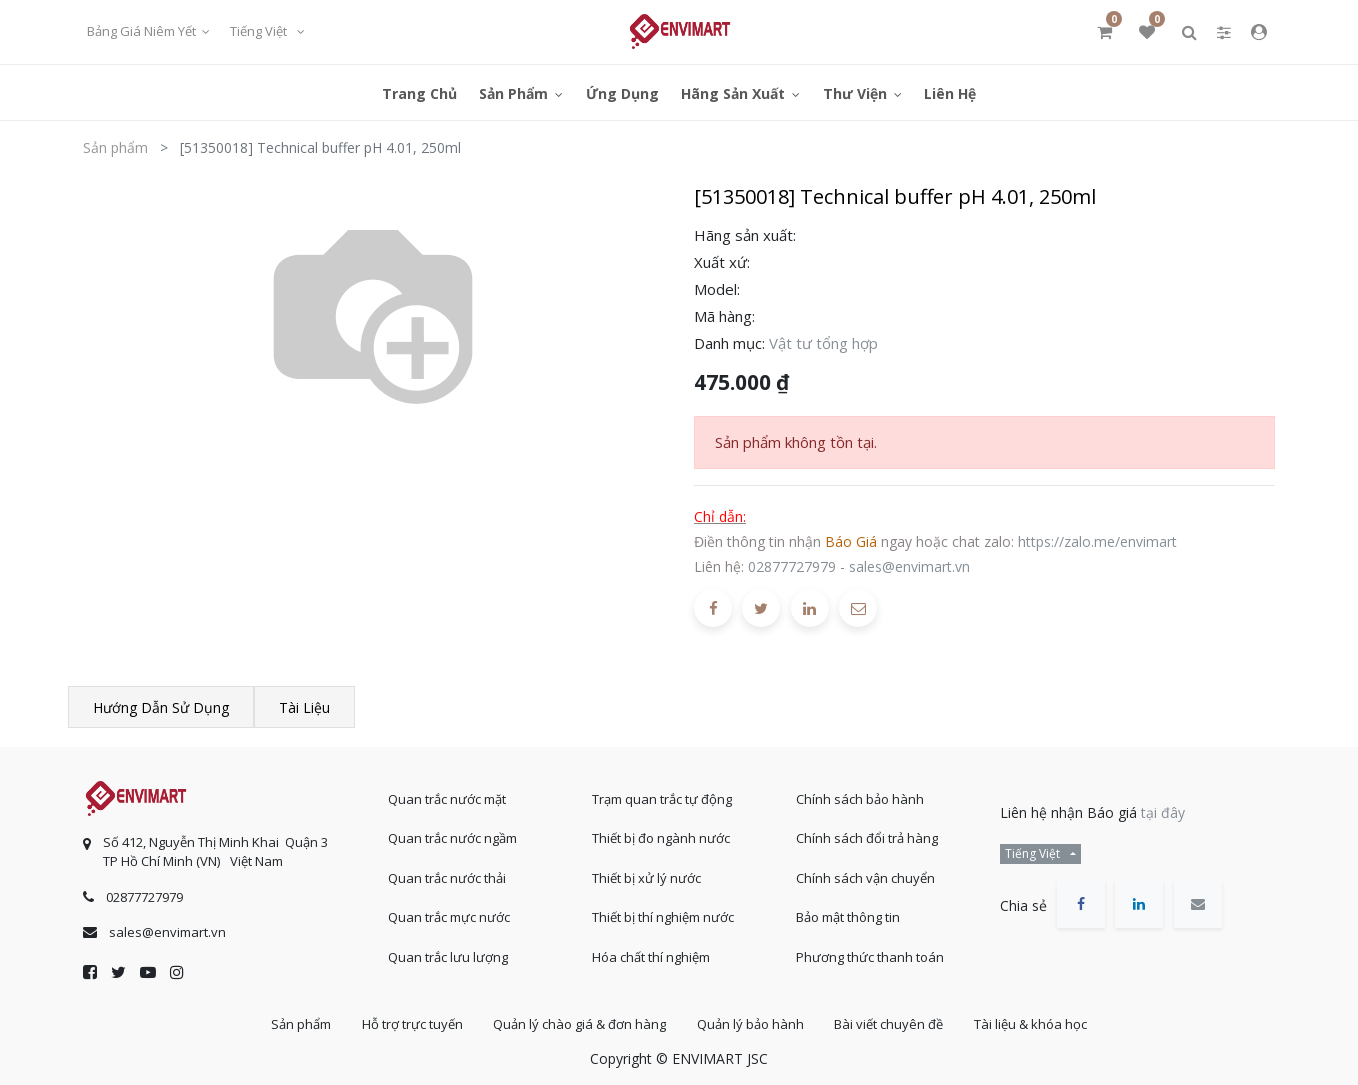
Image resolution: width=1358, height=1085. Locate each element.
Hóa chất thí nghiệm (651, 957)
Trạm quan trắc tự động (662, 799)
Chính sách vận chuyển (865, 878)
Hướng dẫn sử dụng (161, 707)
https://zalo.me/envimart (1097, 541)
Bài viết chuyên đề (889, 1024)
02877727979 (792, 566)
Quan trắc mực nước (449, 917)
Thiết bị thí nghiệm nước (663, 917)
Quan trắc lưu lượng (448, 957)
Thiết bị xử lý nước (646, 878)
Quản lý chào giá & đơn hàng (579, 1024)
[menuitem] (419, 92)
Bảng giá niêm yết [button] (143, 31)
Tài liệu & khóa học (1031, 1024)
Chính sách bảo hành (860, 799)
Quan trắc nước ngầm (452, 838)
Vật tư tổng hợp (823, 343)
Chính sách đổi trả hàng (867, 838)
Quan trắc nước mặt (447, 799)
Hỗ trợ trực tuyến (411, 1024)
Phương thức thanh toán (870, 957)
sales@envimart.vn (909, 566)
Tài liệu (304, 707)
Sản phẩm (115, 147)
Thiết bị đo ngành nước (661, 838)
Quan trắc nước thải (447, 878)
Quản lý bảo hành (750, 1024)
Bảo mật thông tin (848, 917)
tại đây (1163, 812)
